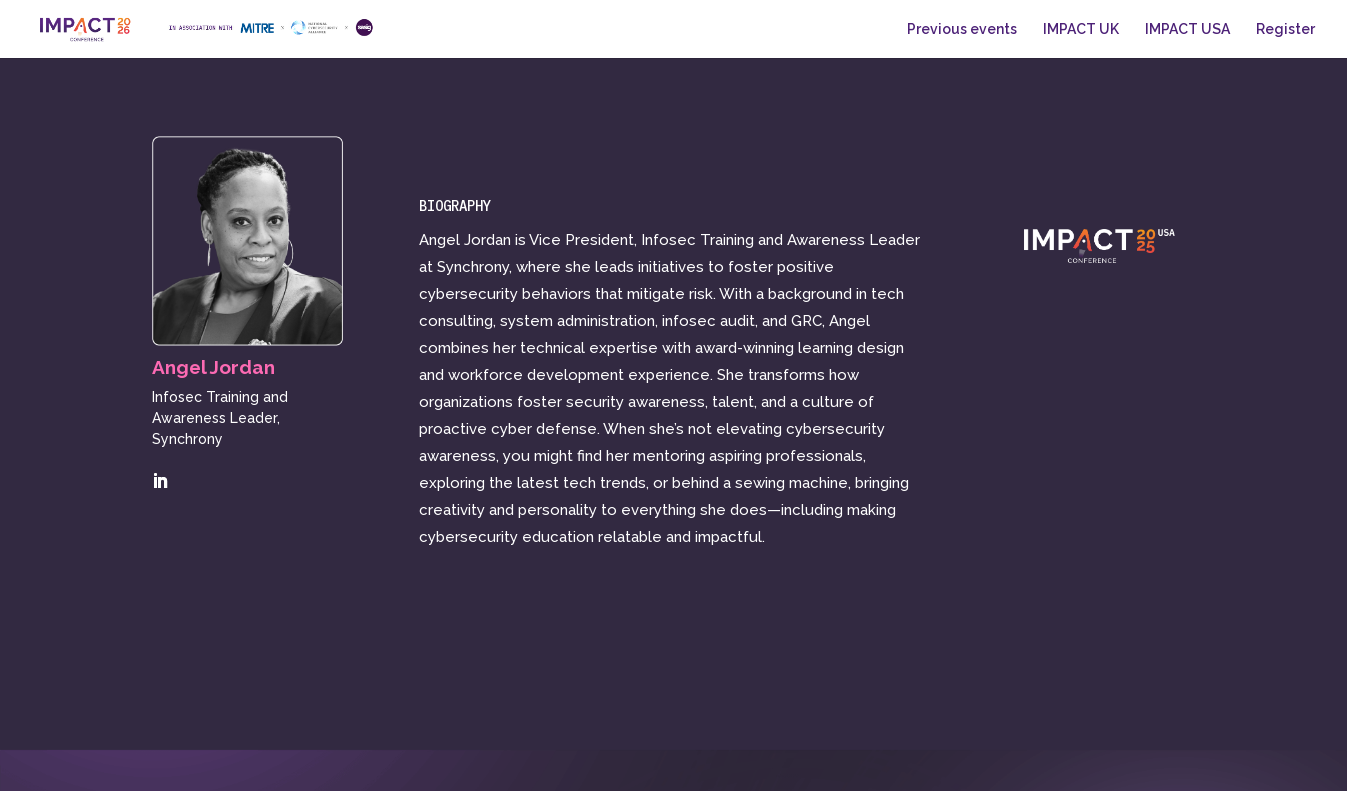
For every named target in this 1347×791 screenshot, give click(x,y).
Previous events (962, 29)
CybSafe (302, 764)
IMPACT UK (1081, 29)
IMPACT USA (1187, 29)
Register (1285, 29)
